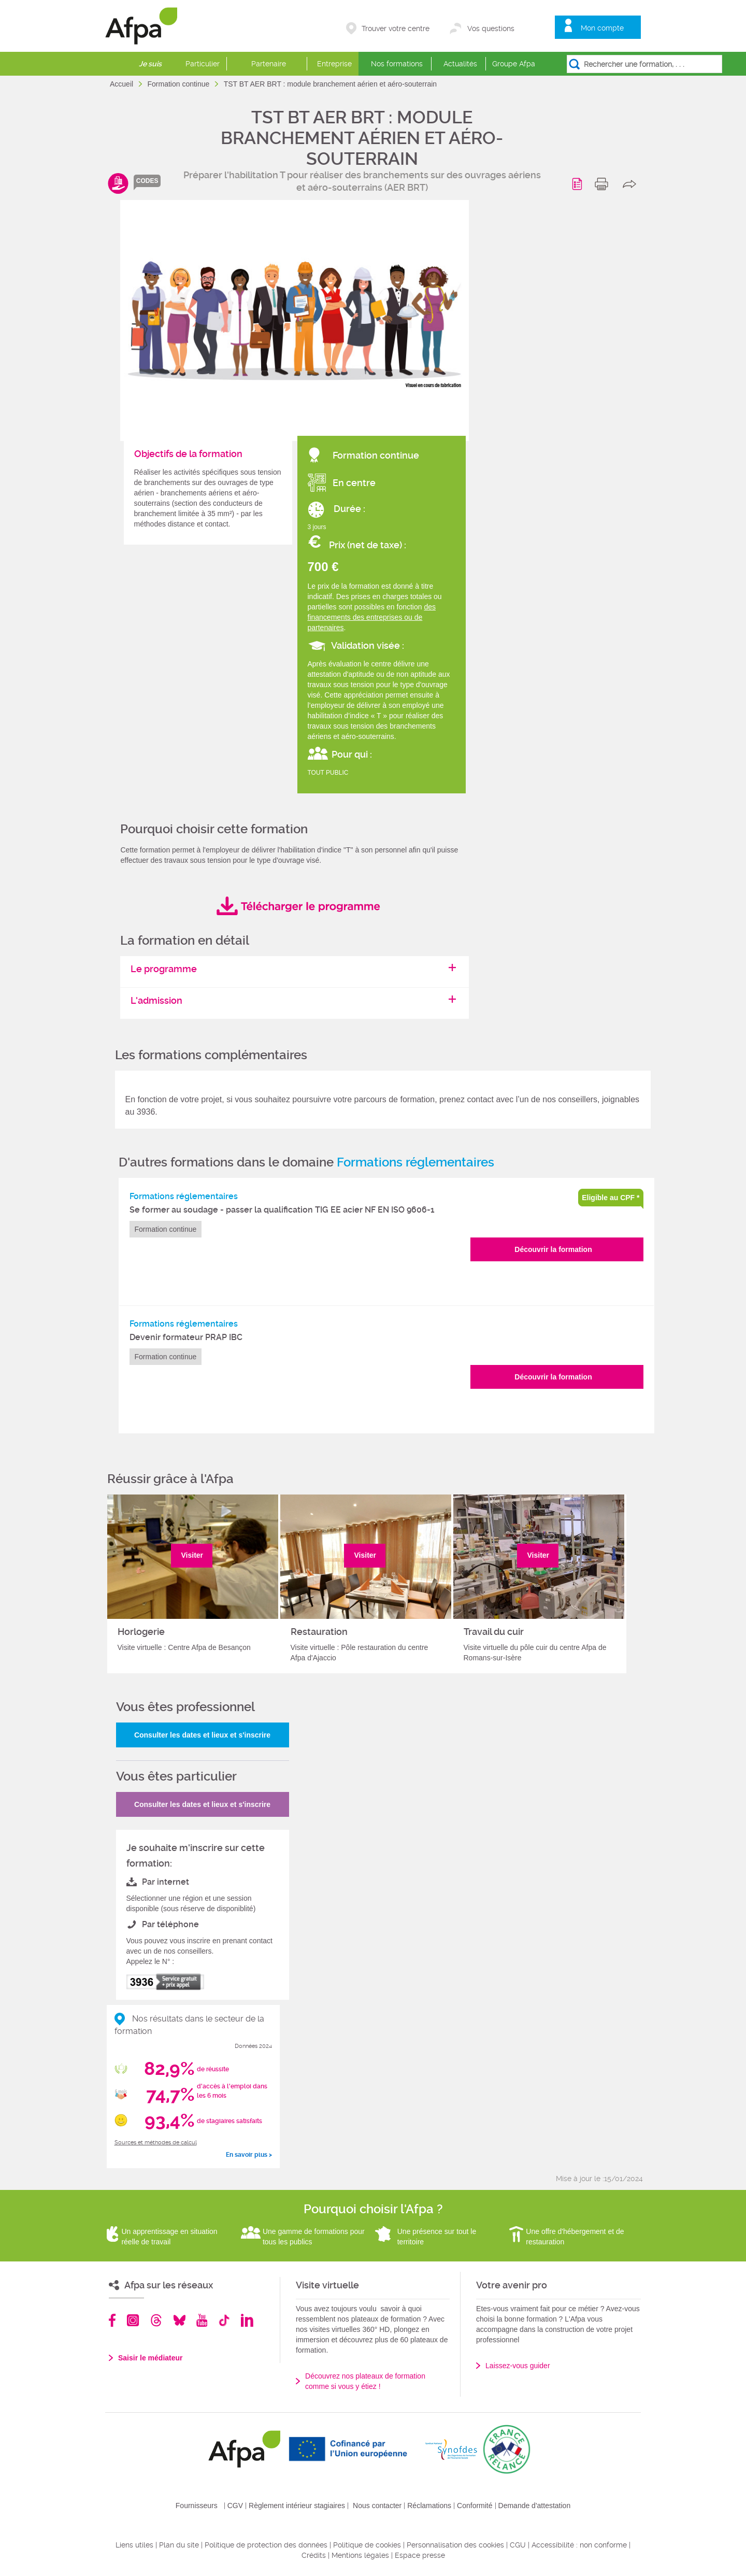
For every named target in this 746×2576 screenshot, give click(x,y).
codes (147, 180)
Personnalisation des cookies (455, 2545)
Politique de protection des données (266, 2545)
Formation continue (179, 84)
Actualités (460, 64)
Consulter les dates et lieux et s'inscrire (202, 1735)
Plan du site (179, 2545)
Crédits (314, 2555)
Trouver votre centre (395, 28)
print (604, 184)
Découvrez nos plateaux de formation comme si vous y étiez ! (365, 2381)
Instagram (132, 2320)
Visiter (192, 1555)
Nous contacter (377, 2505)
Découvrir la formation (553, 1249)
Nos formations (397, 64)
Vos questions (490, 28)
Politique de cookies (367, 2545)
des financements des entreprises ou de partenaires (372, 617)
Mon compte (602, 28)
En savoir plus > (249, 2154)
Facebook (112, 2320)
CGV (235, 2505)
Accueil (122, 84)
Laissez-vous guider (517, 2365)
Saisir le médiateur (150, 2358)
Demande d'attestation (534, 2505)
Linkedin (247, 2320)
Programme (579, 184)
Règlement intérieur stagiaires (297, 2505)
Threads (156, 2320)
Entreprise (334, 64)
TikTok (224, 2320)
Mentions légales (360, 2555)
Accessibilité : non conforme (579, 2545)
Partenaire (268, 64)
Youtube (201, 2320)
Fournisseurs (197, 2505)
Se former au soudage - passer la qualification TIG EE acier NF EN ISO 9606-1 (282, 1210)
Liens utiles (134, 2545)
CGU (518, 2545)
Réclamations (429, 2505)
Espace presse (420, 2555)
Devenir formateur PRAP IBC (186, 1337)
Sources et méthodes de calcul (155, 2142)
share (632, 184)
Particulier (202, 64)
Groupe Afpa (513, 64)
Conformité (474, 2505)
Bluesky (179, 2320)
